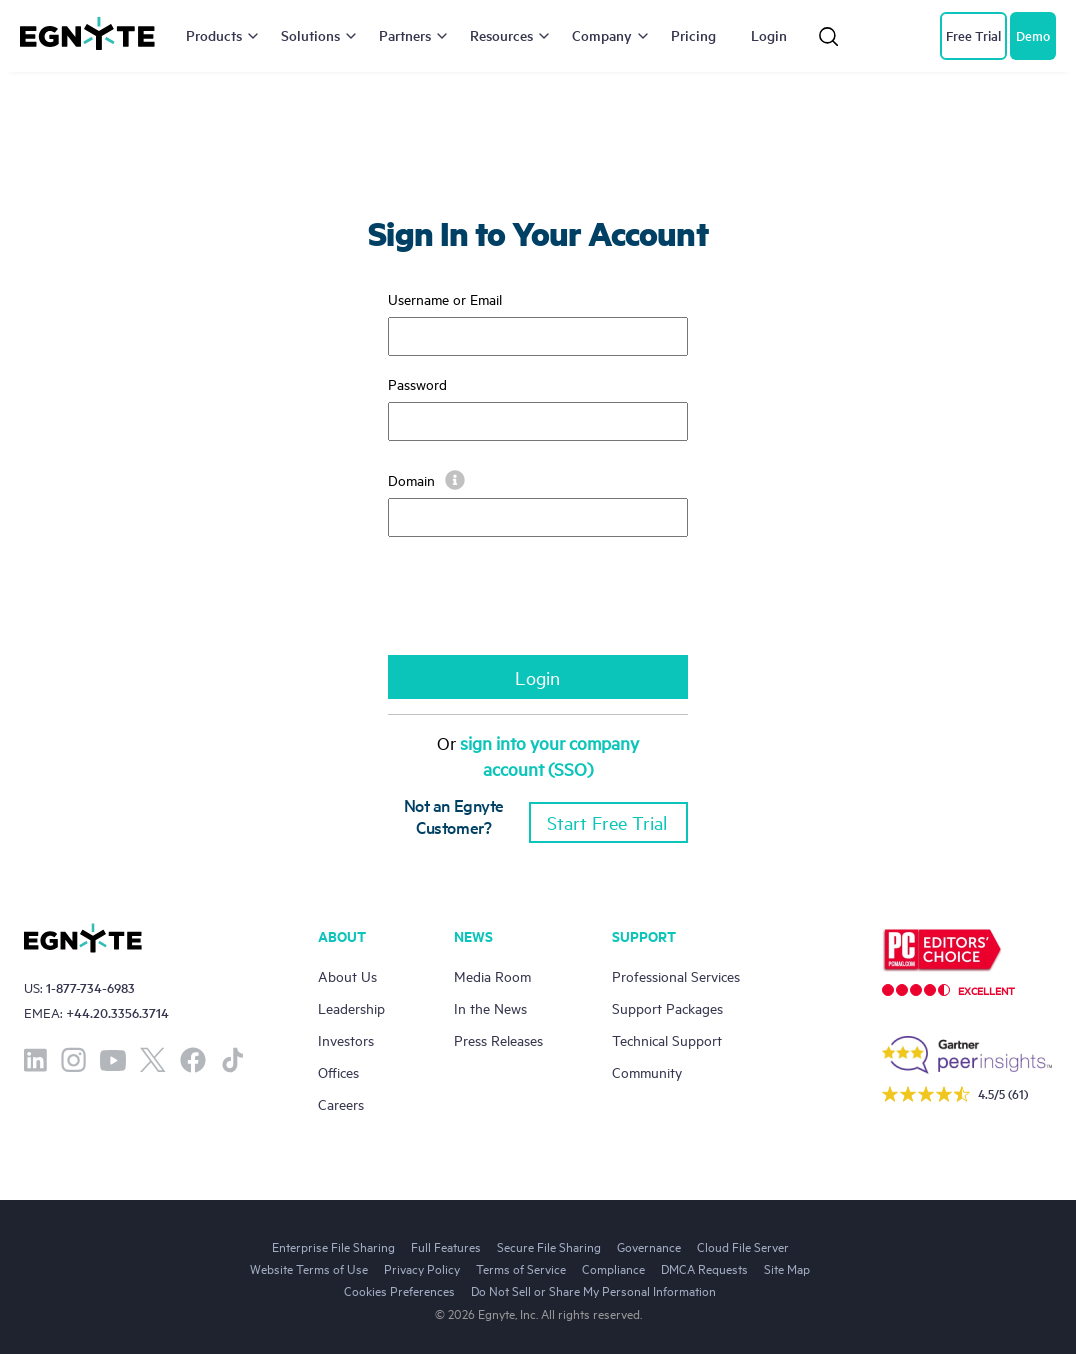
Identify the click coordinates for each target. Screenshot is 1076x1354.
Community (647, 1071)
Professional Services (676, 975)
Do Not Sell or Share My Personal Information (593, 1290)
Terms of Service (521, 1268)
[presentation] (540, 606)
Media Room (492, 975)
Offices (338, 1071)
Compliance (613, 1268)
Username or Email (445, 298)
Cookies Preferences (399, 1290)
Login (769, 36)
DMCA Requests (704, 1268)
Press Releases (498, 1039)
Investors (346, 1039)
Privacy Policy (422, 1268)
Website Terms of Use (309, 1268)
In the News (490, 1007)
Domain (426, 479)
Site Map (787, 1268)
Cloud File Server (743, 1246)
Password (417, 383)
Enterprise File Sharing (333, 1246)
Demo (1033, 35)
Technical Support (667, 1039)
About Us (347, 975)
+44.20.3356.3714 (117, 1012)
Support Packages (667, 1007)
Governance (649, 1246)
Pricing (693, 36)
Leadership (351, 1007)
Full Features (446, 1246)
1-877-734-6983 (90, 987)
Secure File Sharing (549, 1246)
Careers (341, 1103)
